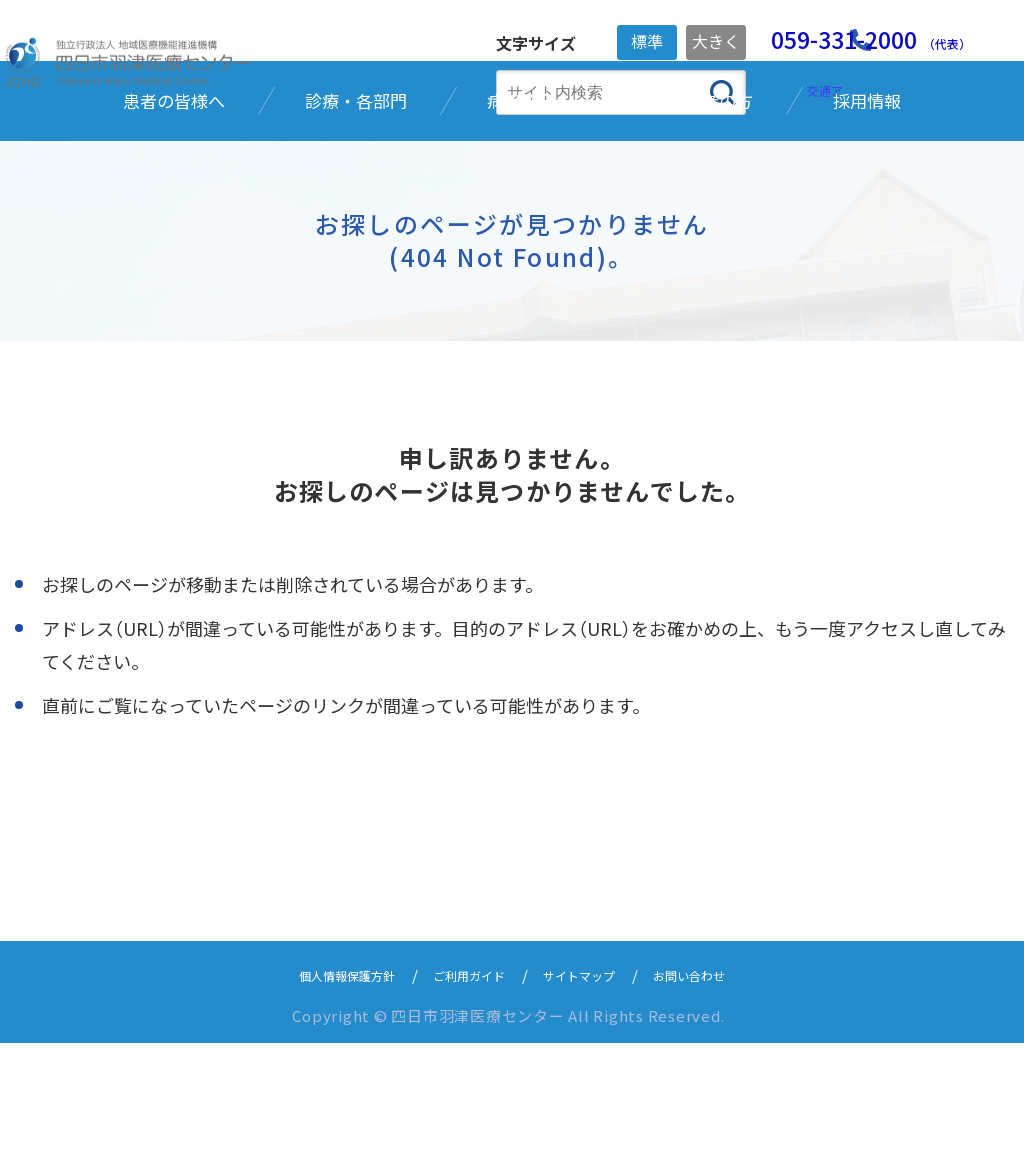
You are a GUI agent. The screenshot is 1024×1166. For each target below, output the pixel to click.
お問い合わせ (719, 1097)
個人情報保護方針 (320, 1097)
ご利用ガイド (463, 1097)
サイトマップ (591, 1097)
